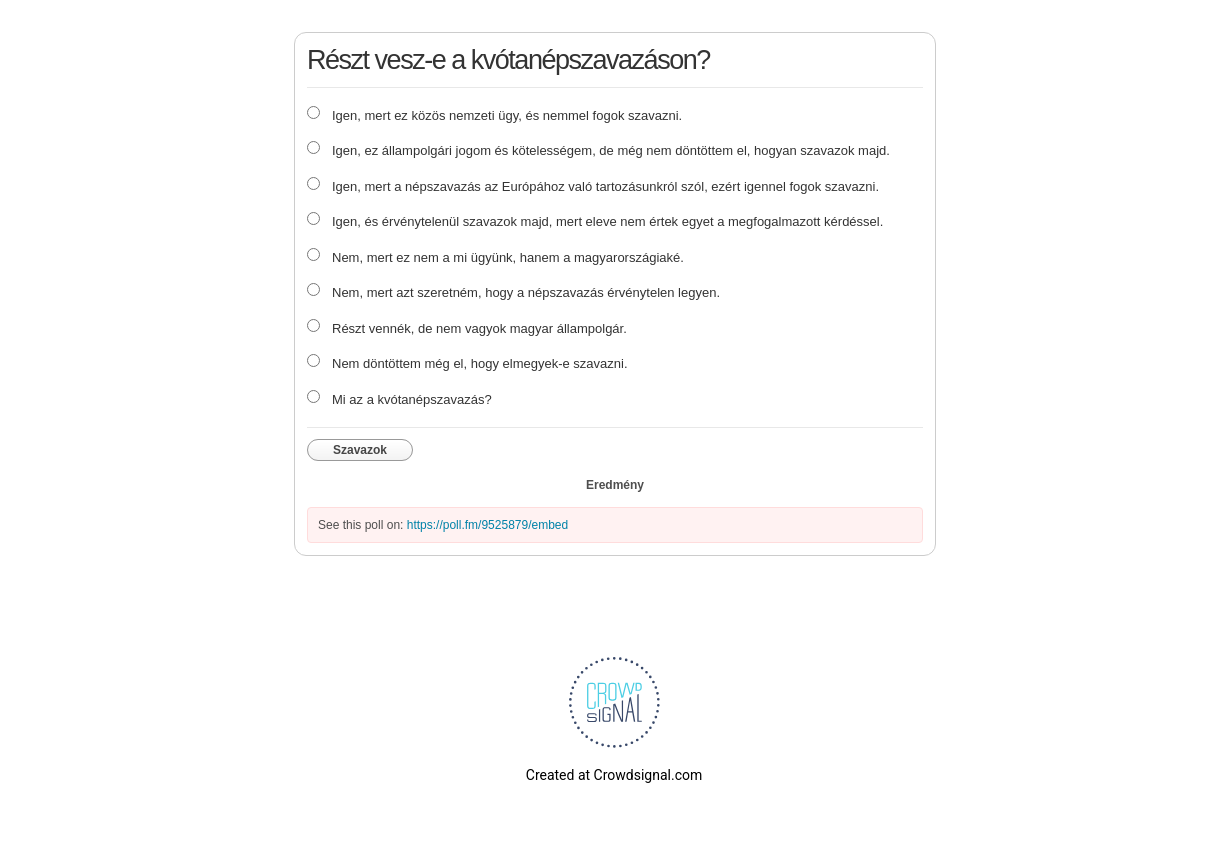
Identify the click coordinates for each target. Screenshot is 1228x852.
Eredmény (615, 485)
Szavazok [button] (360, 450)
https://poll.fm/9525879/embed (487, 525)
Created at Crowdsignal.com (614, 775)
